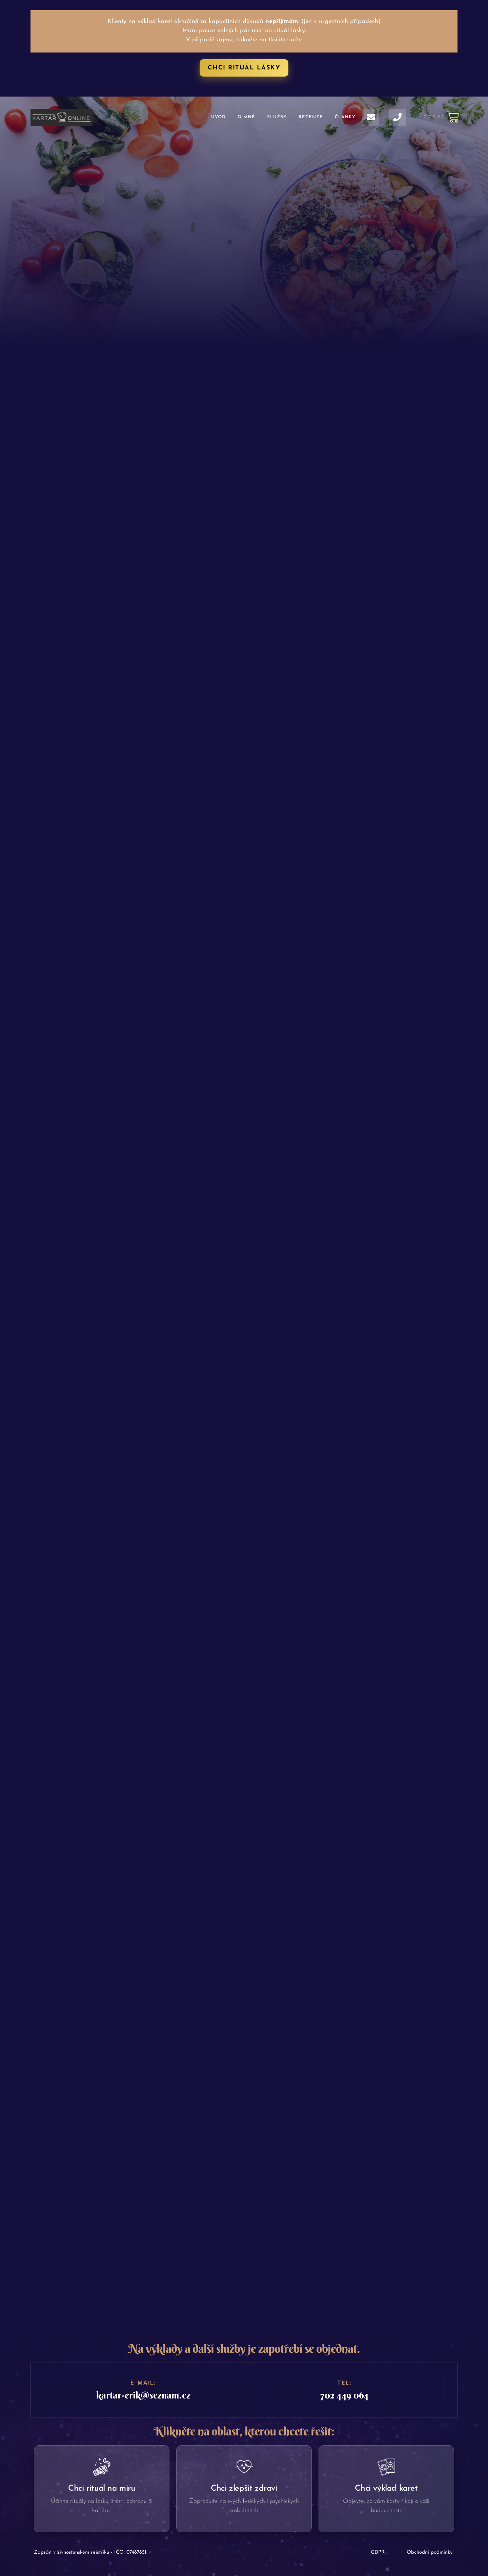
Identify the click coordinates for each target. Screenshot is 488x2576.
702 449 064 (344, 2395)
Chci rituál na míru (101, 2489)
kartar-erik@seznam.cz (143, 2395)
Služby (277, 117)
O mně (246, 117)
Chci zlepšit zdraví (244, 2489)
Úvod (218, 117)
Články (345, 117)
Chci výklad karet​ (386, 2489)
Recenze (311, 117)
